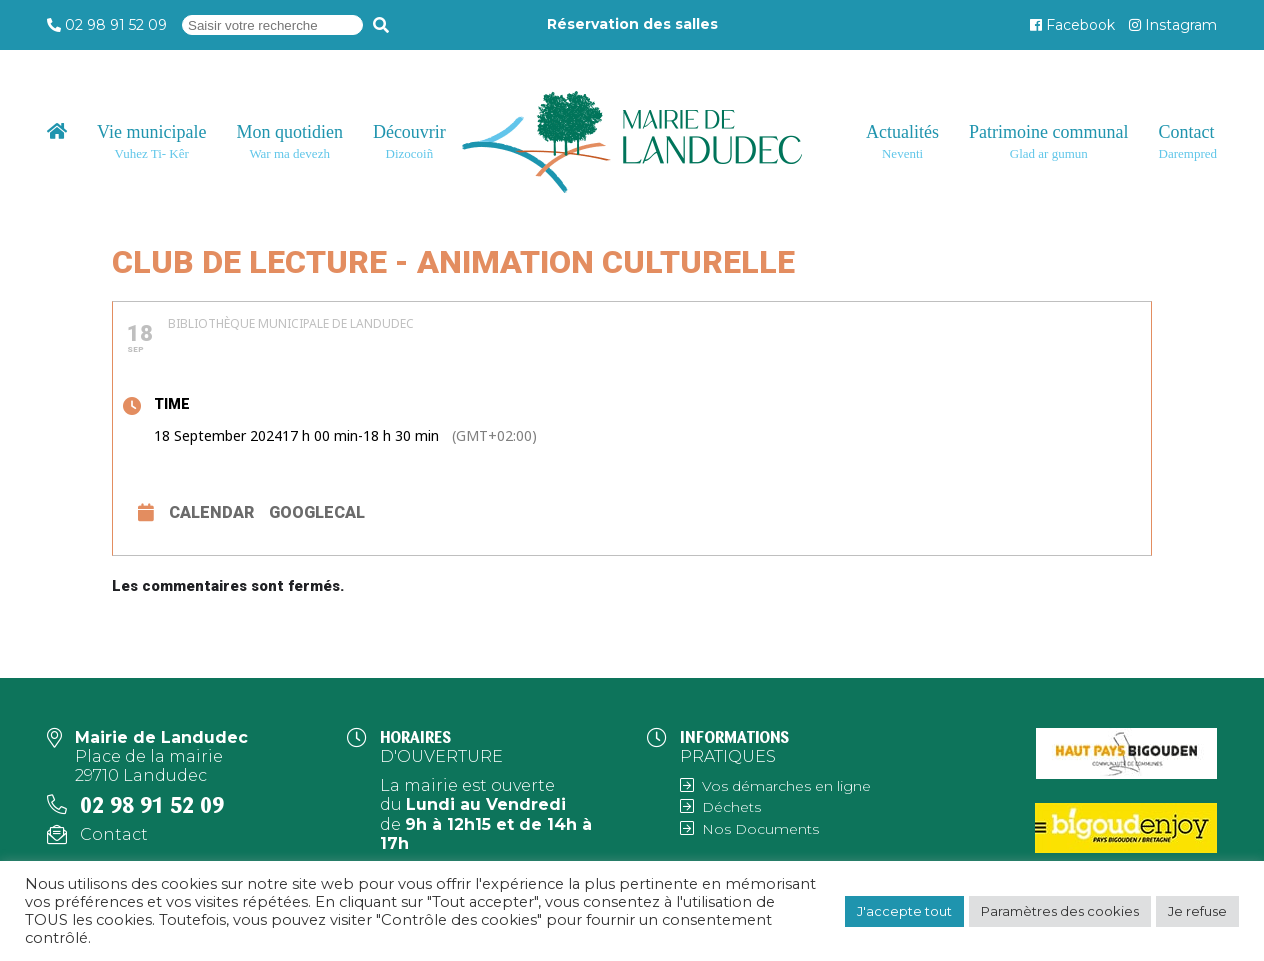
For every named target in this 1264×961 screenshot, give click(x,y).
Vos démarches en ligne (786, 786)
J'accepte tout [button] (904, 911)
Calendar (211, 512)
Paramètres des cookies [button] (1060, 911)
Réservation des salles (632, 24)
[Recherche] (381, 25)
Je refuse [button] (1197, 911)
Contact (114, 834)
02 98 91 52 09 (116, 25)
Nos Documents (760, 829)
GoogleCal (317, 512)
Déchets (731, 807)
